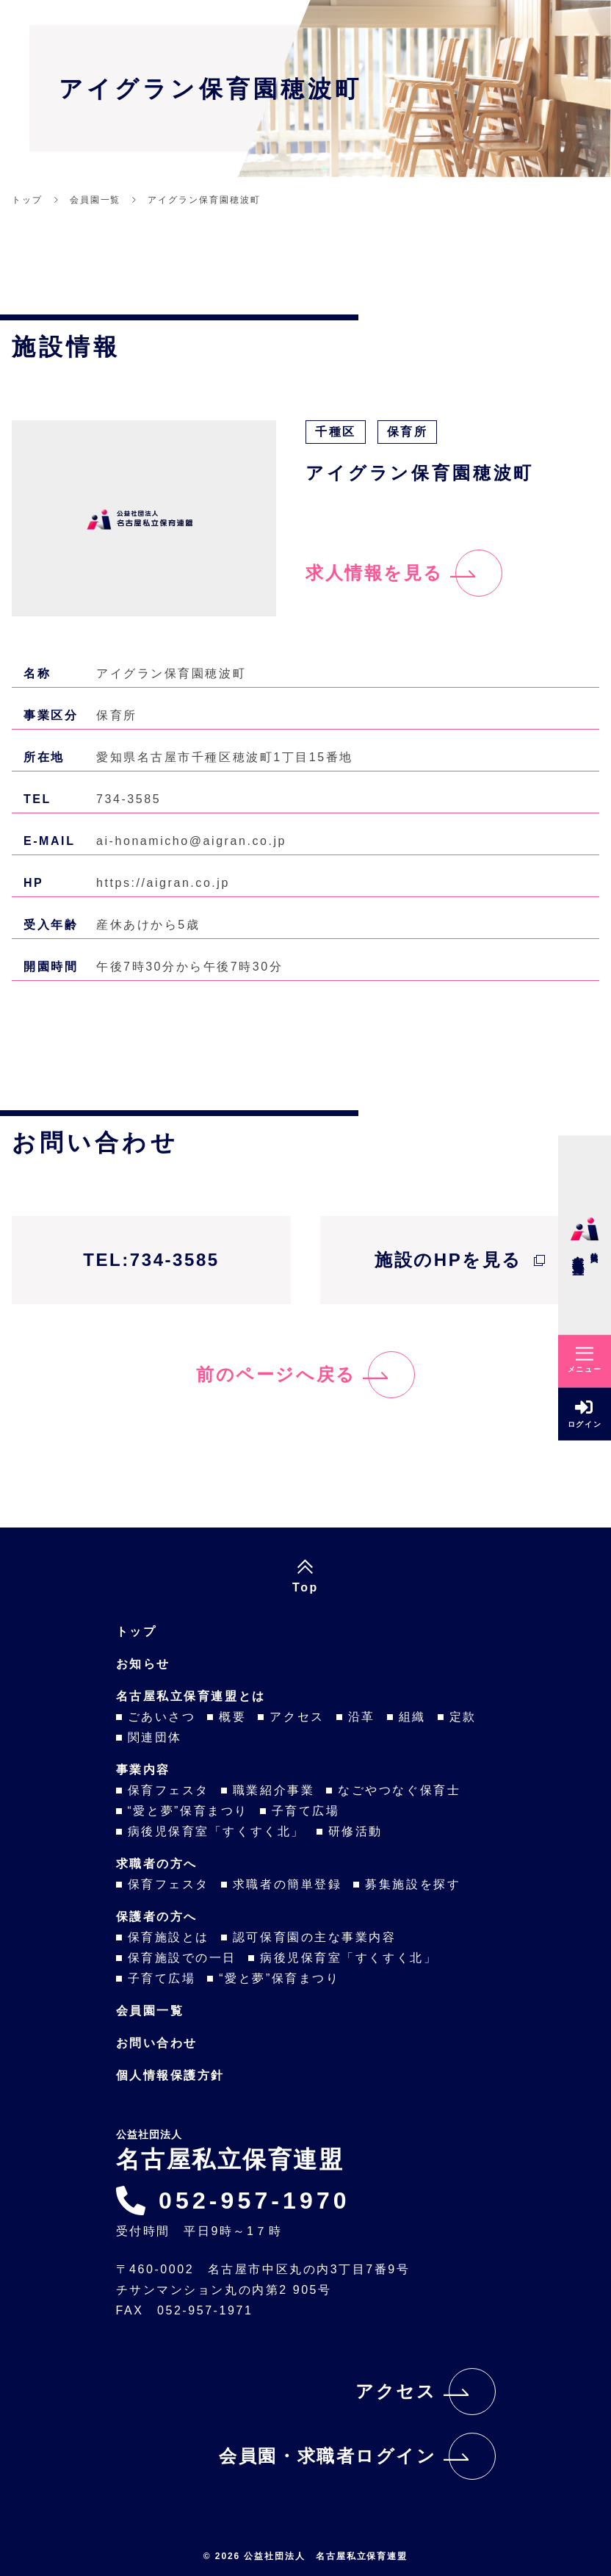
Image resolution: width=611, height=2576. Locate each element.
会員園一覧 (150, 2010)
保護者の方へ (157, 1916)
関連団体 (155, 1737)
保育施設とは (168, 1937)
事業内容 (143, 1769)
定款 (463, 1716)
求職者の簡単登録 (287, 1884)
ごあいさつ (162, 1716)
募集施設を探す (412, 1884)
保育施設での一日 (182, 1957)
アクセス (297, 1716)
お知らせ (143, 1664)
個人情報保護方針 (170, 2075)
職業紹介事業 (273, 1790)
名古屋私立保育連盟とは (191, 1696)
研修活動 (355, 1831)
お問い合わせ (157, 2043)
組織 (412, 1716)
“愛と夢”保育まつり (188, 1811)
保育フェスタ (168, 1790)
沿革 (361, 1716)
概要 (232, 1716)
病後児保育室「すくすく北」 (216, 1831)
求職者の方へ (157, 1863)
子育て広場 (306, 1811)
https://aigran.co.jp (163, 883)
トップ (136, 1631)
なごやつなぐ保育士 (399, 1790)
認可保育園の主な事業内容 (315, 1937)
